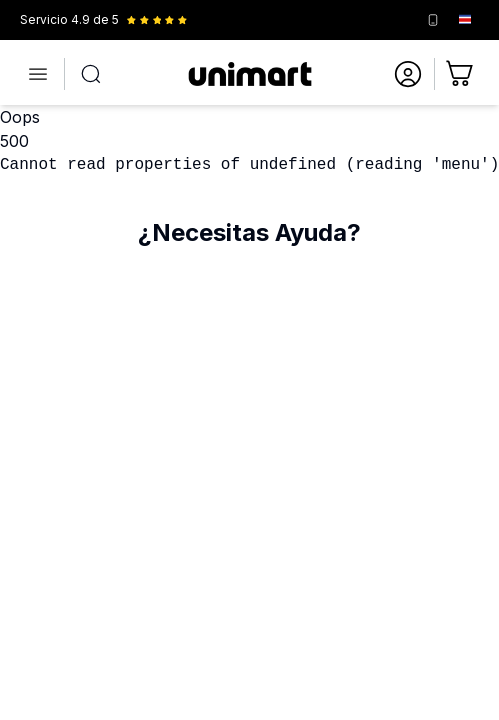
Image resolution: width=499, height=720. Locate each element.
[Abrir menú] (38, 74)
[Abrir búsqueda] (91, 74)
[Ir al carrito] (461, 74)
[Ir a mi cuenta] (408, 74)
